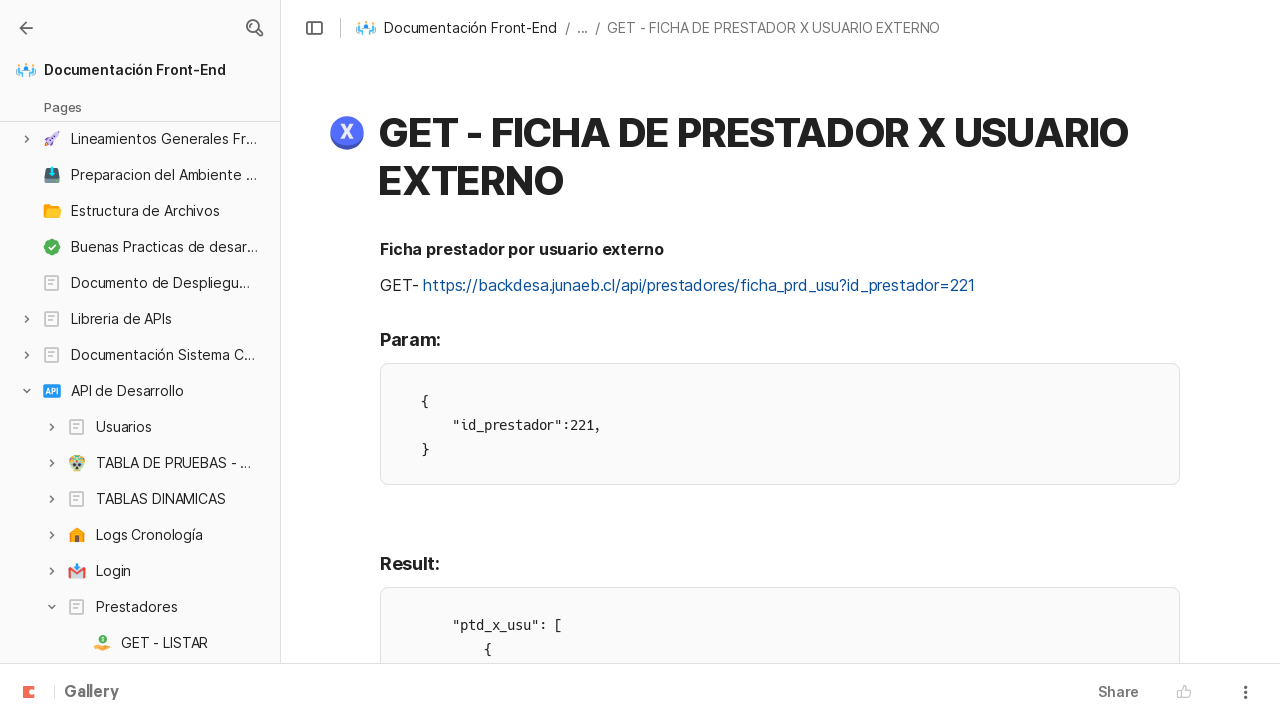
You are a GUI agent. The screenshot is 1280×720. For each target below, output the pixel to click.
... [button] (583, 27)
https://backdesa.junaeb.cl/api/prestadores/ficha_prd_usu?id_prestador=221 (698, 285)
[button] (254, 28)
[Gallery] (26, 28)
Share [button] (1118, 691)
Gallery (91, 693)
